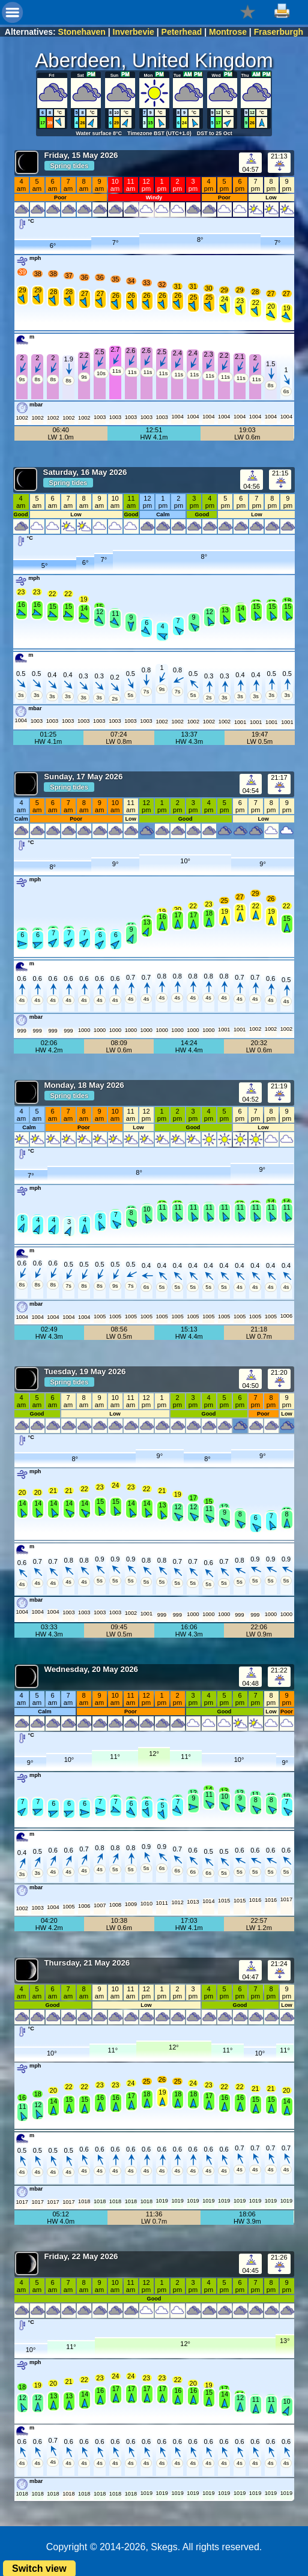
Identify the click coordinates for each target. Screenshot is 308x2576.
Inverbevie (133, 32)
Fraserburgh (278, 32)
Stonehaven (82, 32)
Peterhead (182, 32)
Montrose (228, 32)
